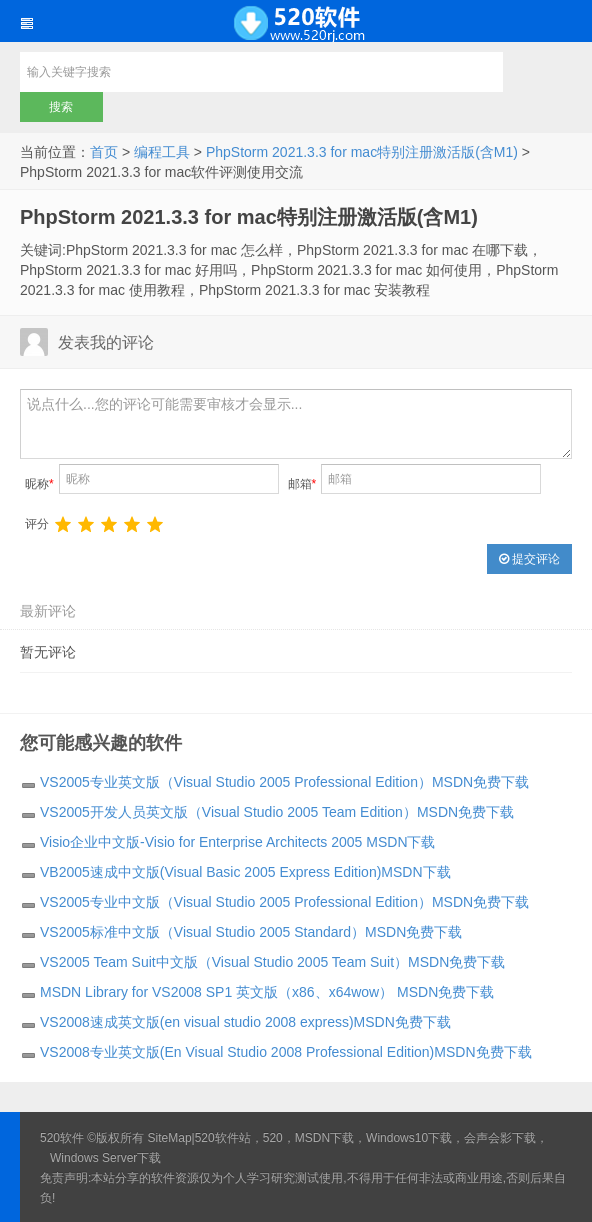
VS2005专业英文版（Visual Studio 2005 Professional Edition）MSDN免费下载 (284, 782)
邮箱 (302, 484)
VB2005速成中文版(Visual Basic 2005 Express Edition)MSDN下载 (245, 872)
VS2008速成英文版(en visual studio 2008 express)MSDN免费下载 (245, 1022)
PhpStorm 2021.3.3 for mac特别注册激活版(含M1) (362, 152)
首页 (104, 152)
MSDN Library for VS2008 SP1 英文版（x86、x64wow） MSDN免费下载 (267, 992)
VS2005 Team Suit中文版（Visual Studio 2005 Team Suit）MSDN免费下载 (272, 962)
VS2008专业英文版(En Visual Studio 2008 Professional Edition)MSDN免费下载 (286, 1052)
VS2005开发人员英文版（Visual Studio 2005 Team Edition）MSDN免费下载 (277, 812)
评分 (37, 524)
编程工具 (162, 152)
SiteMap (170, 1138)
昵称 (39, 484)
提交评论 (529, 559)
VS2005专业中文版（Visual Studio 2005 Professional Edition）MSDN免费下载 (284, 902)
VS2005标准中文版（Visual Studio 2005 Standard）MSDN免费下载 (251, 932)
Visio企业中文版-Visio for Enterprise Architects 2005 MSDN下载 (238, 842)
